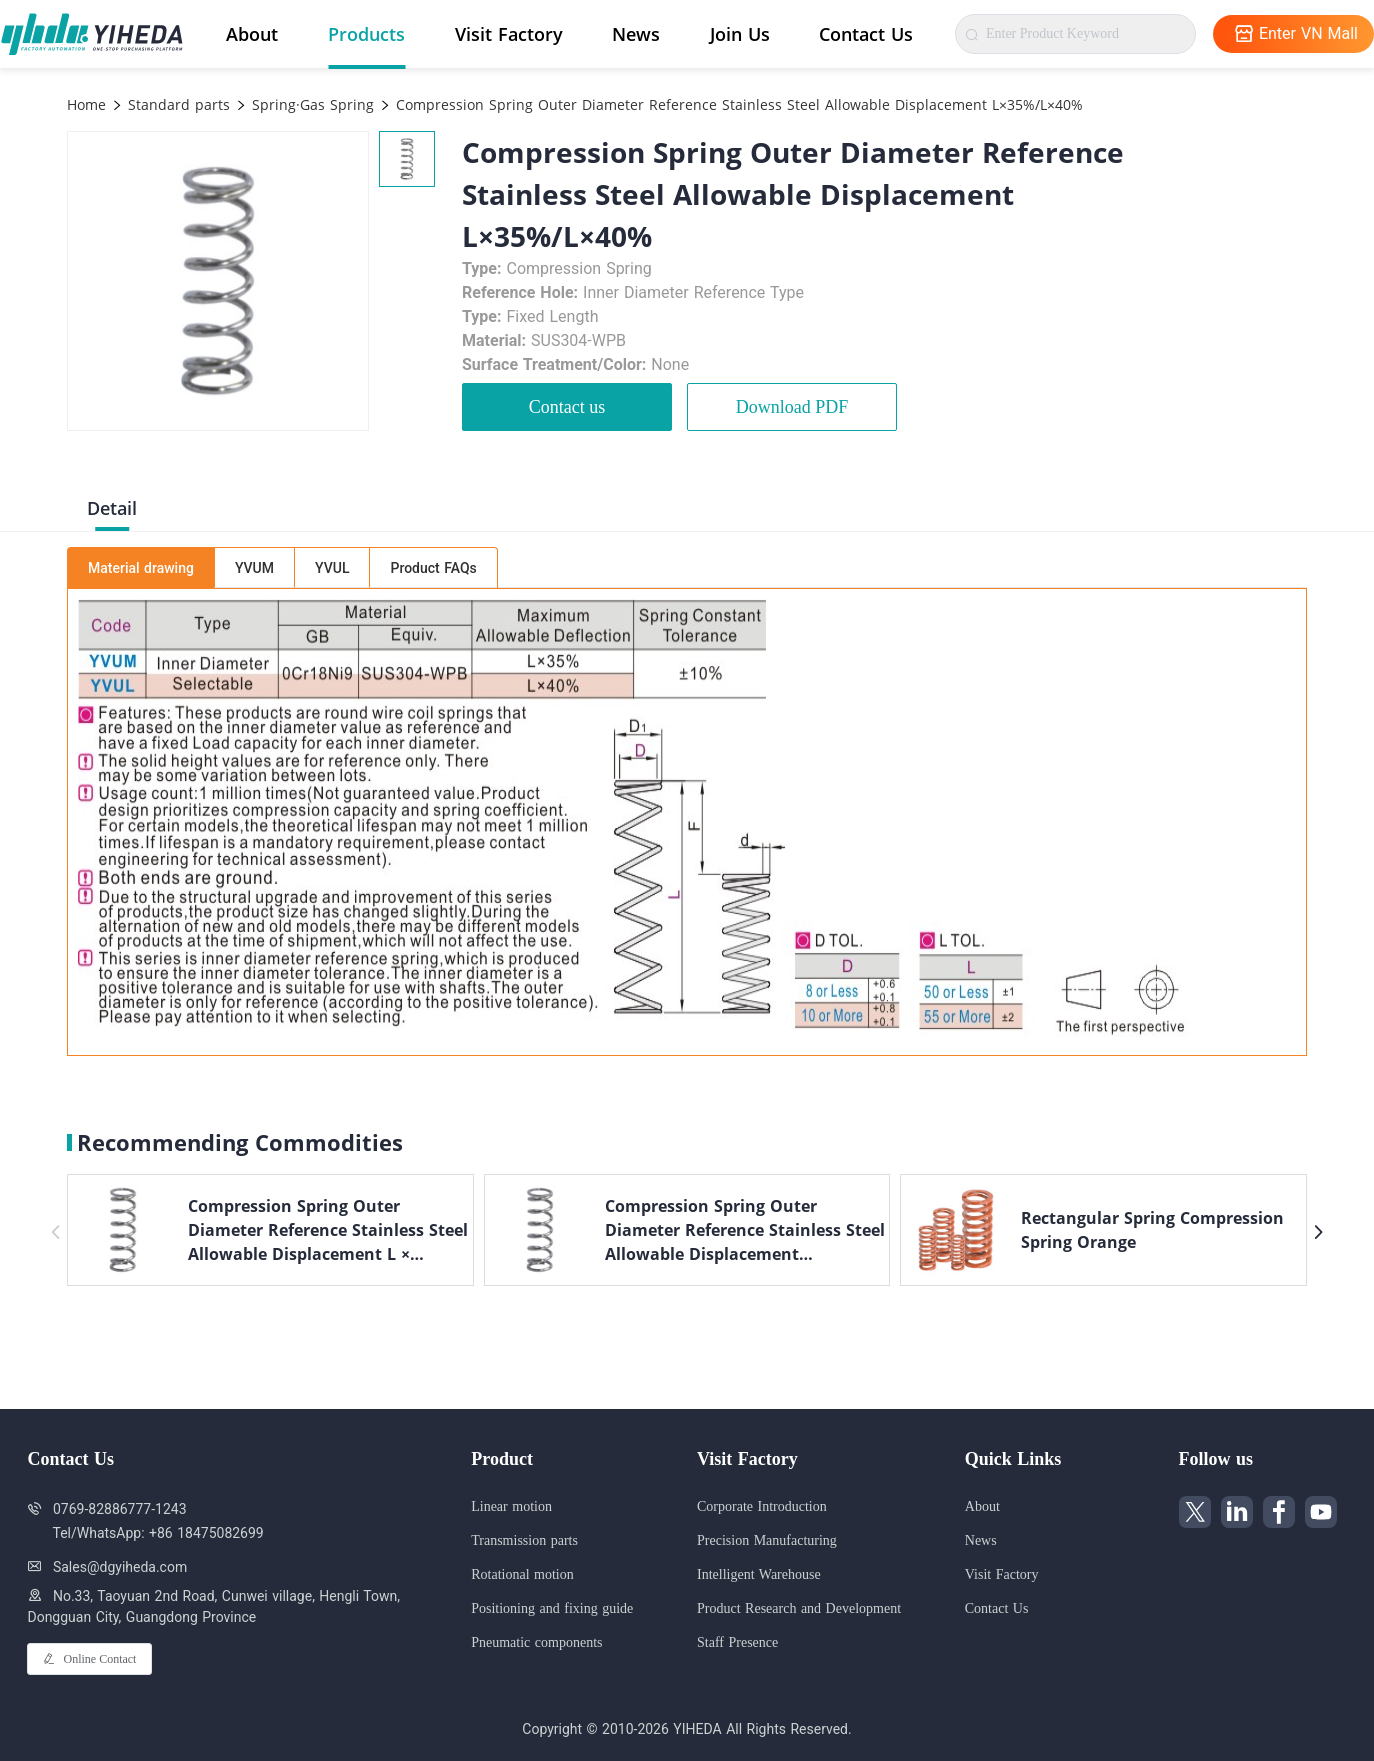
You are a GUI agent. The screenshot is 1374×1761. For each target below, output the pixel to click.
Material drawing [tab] (141, 568)
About (252, 34)
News (636, 34)
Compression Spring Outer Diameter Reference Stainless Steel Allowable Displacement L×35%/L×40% (737, 104)
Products (366, 34)
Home (86, 104)
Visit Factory (509, 34)
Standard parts (176, 104)
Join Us (740, 34)
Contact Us (866, 34)
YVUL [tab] (332, 568)
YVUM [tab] (254, 568)
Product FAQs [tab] (433, 568)
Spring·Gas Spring (310, 104)
